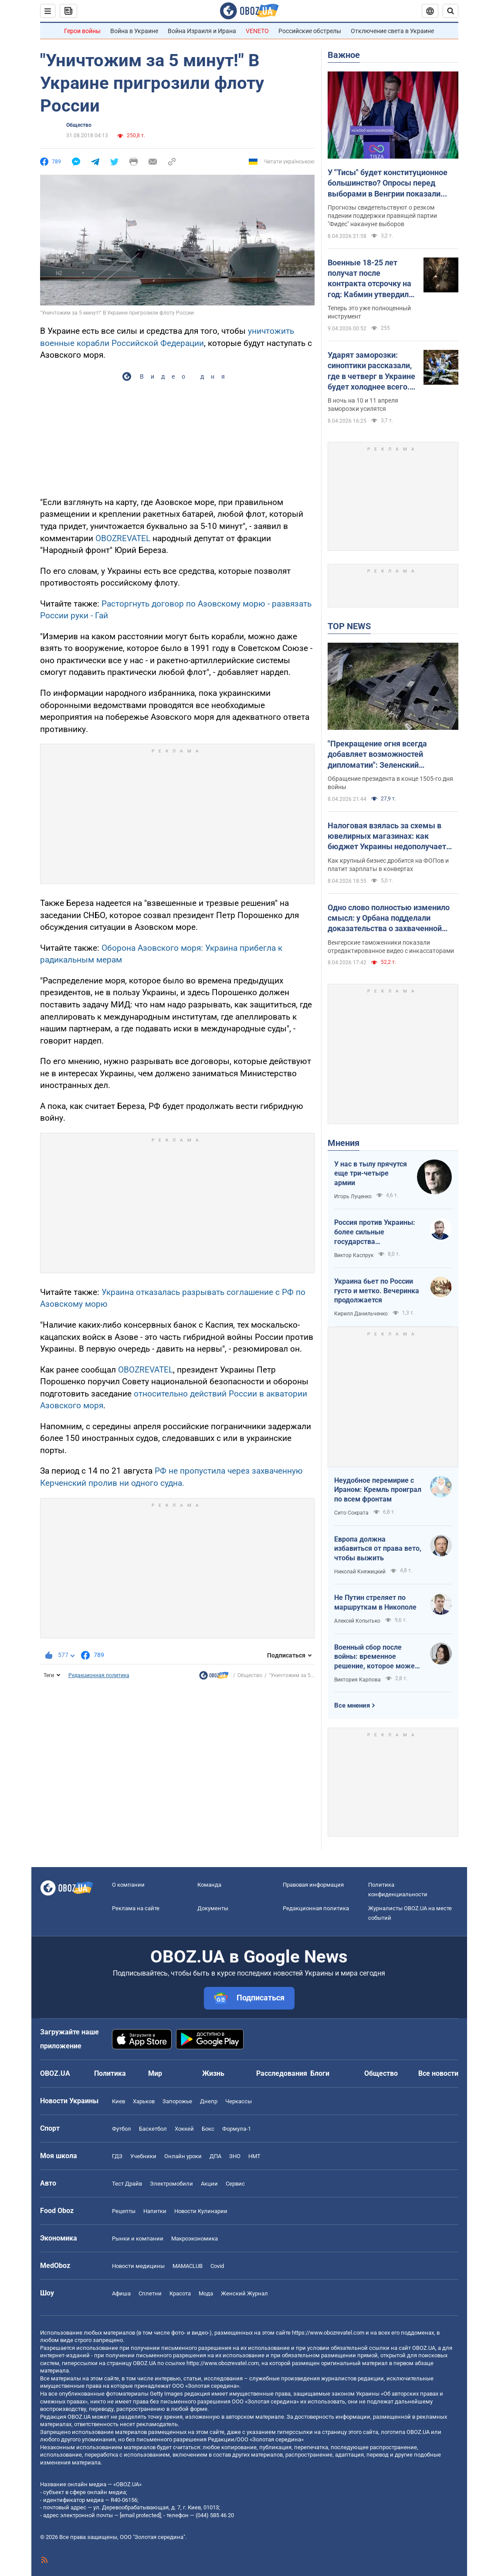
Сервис (235, 2183)
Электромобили (171, 2183)
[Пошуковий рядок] (450, 10)
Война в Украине (134, 30)
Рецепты (124, 2211)
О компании (128, 1884)
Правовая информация (313, 1884)
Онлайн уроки (183, 2156)
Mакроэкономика (194, 2238)
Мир (155, 2073)
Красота (180, 2293)
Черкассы (238, 2101)
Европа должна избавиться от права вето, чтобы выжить (377, 1548)
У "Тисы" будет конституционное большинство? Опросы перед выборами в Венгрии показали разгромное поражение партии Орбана (387, 183)
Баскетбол (153, 2128)
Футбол (121, 2128)
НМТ (254, 2156)
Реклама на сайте (135, 1908)
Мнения (343, 1143)
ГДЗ (117, 2156)
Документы (212, 1908)
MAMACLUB (188, 2266)
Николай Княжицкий (360, 1572)
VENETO (257, 30)
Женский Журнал (244, 2293)
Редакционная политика (98, 1675)
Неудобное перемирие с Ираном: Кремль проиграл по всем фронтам (377, 1489)
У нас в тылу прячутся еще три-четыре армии (370, 1173)
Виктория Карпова (357, 1680)
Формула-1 (236, 2128)
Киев (118, 2101)
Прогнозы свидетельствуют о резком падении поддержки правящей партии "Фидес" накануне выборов (382, 215)
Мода (206, 2293)
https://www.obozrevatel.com (328, 2332)
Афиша (121, 2293)
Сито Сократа (351, 1513)
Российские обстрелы (309, 30)
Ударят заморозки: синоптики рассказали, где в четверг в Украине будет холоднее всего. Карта (371, 371)
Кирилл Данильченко (361, 1314)
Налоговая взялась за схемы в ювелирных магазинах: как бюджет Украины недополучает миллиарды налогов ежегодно (387, 836)
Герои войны (82, 30)
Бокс (208, 2128)
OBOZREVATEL (122, 538)
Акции (209, 2183)
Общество (78, 125)
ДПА (215, 2156)
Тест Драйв (127, 2183)
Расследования (281, 2073)
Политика (110, 2073)
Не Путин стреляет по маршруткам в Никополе (375, 1602)
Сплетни (150, 2293)
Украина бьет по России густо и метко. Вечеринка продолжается (376, 1290)
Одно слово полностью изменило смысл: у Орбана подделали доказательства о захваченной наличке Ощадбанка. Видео (389, 918)
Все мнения (352, 1705)
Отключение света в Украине (392, 30)
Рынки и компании (137, 2238)
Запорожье (177, 2101)
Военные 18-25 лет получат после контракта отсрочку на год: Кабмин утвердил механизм (369, 279)
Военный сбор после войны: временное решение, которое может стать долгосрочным (376, 1657)
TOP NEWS (349, 626)
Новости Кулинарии (200, 2211)
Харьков (144, 2101)
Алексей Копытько (357, 1621)
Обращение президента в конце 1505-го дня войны (390, 782)
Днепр (208, 2101)
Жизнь (213, 2073)
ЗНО (235, 2156)
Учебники (143, 2156)
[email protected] (140, 2515)
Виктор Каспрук (353, 1255)
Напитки (154, 2211)
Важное (344, 55)
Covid (217, 2266)
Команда (209, 1884)
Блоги (319, 2073)
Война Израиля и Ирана (202, 30)
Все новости (438, 2073)
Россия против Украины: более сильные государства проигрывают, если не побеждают (374, 1232)
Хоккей (184, 2128)
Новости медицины (138, 2266)
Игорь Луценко (353, 1196)
